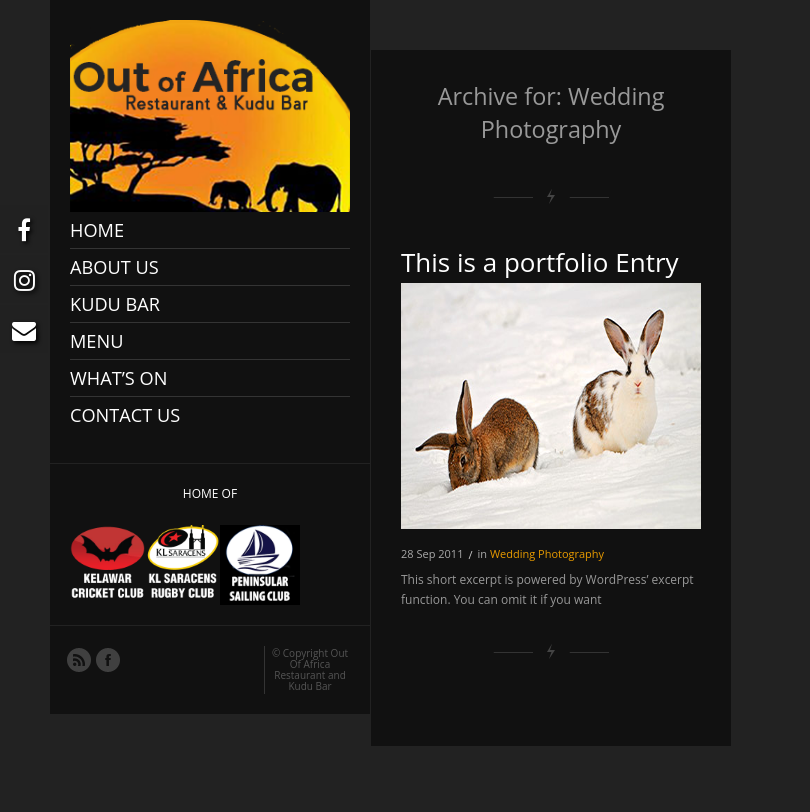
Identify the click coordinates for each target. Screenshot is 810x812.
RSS (78, 659)
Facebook (107, 659)
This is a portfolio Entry (540, 262)
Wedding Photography (547, 553)
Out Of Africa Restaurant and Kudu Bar (311, 669)
